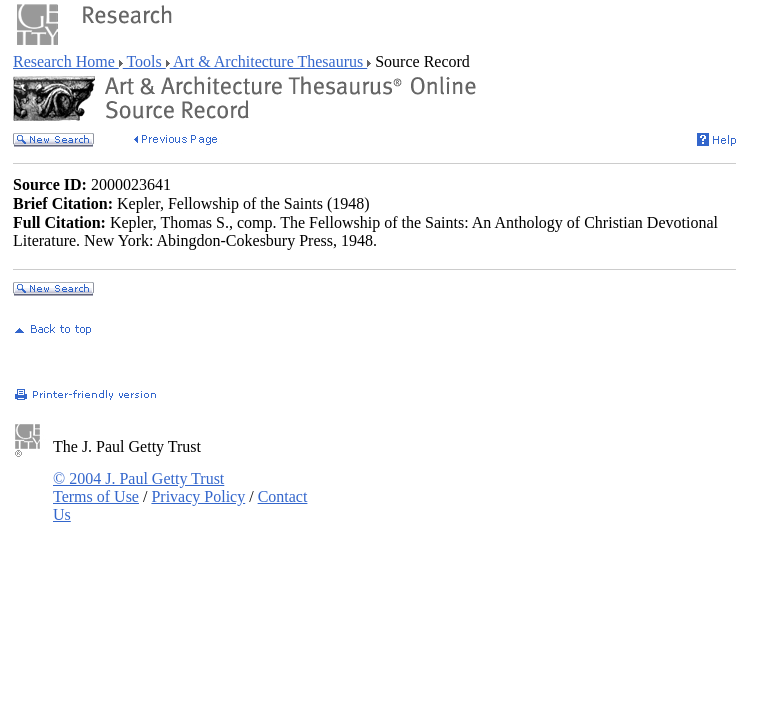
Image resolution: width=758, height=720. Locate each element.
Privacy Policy (198, 496)
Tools (144, 61)
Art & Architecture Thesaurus (268, 61)
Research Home (66, 61)
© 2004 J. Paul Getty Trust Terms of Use (138, 487)
